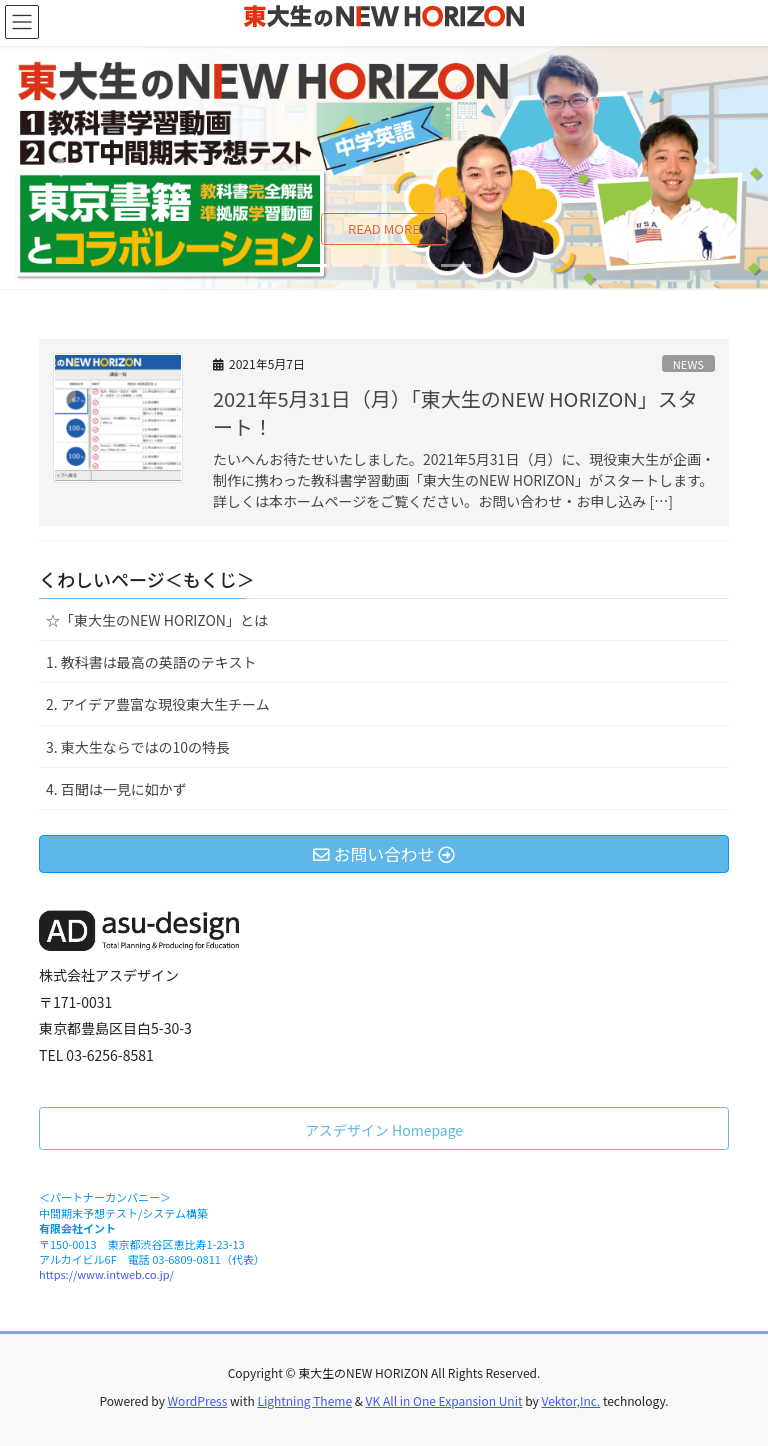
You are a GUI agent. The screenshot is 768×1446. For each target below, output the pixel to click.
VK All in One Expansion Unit (444, 1400)
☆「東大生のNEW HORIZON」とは (157, 620)
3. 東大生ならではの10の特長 (138, 747)
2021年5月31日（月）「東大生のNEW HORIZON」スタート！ (455, 412)
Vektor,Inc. (570, 1400)
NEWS (688, 364)
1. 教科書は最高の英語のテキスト (151, 662)
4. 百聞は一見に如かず (116, 789)
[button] (57, 167)
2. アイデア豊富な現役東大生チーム (158, 704)
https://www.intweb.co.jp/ (106, 1274)
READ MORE (384, 228)
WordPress (198, 1400)
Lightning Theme (304, 1400)
